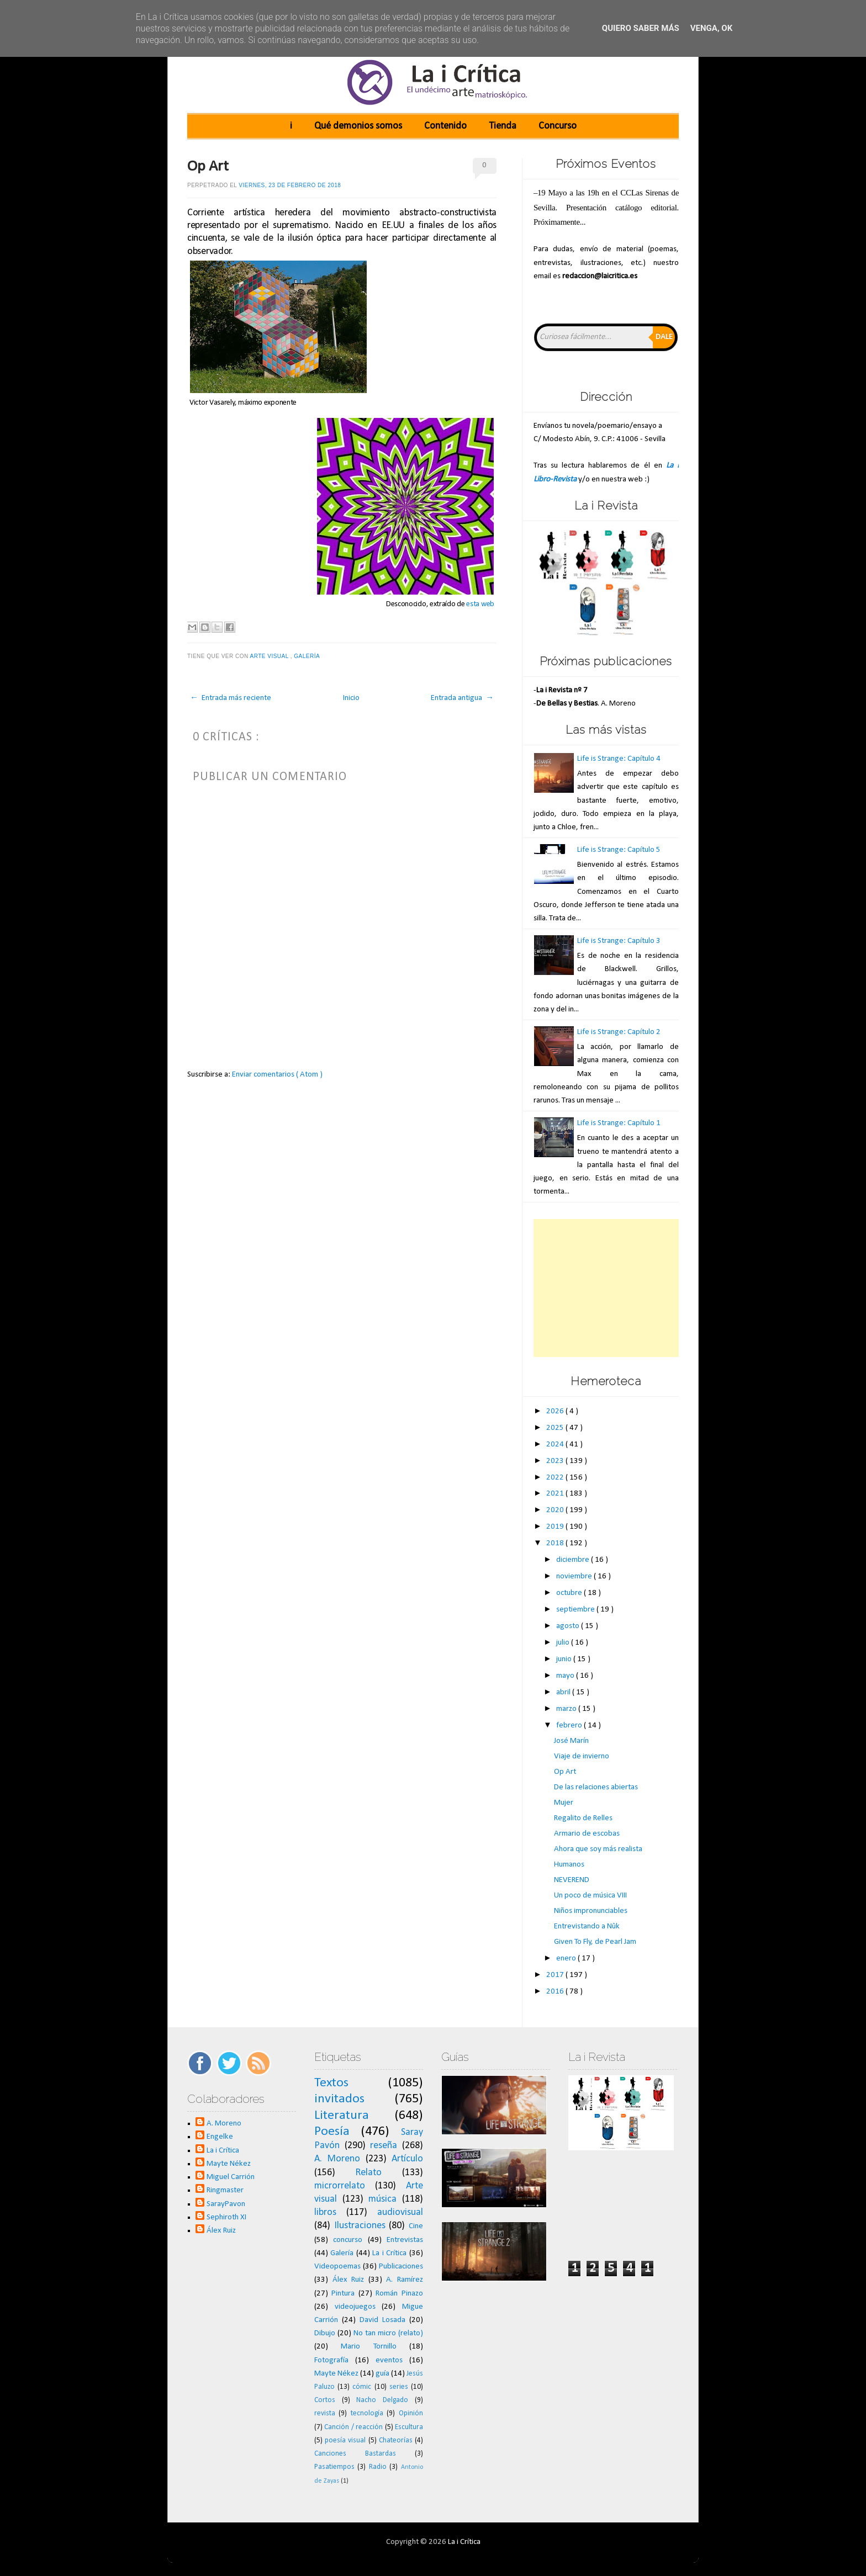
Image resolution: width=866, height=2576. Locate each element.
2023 (556, 1461)
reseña (383, 2145)
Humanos (569, 1865)
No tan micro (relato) (388, 2333)
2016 (556, 1991)
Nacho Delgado (382, 2400)
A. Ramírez (404, 2280)
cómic (361, 2387)
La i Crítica (223, 2150)
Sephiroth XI (226, 2217)
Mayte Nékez (229, 2164)
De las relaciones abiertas (596, 1787)
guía (382, 2374)
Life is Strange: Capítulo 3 (619, 941)
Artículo (407, 2159)
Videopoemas (337, 2266)
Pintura (343, 2293)
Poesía (332, 2131)
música (382, 2199)
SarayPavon (226, 2204)
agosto (568, 1626)
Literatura (341, 2115)
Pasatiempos (334, 2467)
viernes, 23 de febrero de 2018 (290, 185)
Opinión (411, 2413)
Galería (307, 656)
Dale (664, 337)
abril (564, 1692)
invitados (339, 2099)
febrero (570, 1725)
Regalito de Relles (583, 1818)
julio (563, 1643)
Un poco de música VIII (590, 1895)
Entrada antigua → (462, 698)
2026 (556, 1411)
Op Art (208, 166)
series (398, 2387)
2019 (556, 1527)
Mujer (563, 1803)
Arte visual (270, 656)
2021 (556, 1494)
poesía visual (345, 2440)
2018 (556, 1543)
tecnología (367, 2413)
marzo (567, 1709)
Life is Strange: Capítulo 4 (619, 759)
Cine (416, 2226)
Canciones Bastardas (355, 2453)
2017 (556, 1975)
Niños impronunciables (590, 1911)
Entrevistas (405, 2240)
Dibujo (324, 2333)
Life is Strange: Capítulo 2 (619, 1032)
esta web (480, 604)
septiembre (576, 1609)
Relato (368, 2172)
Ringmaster (225, 2190)
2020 (556, 1510)
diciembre (573, 1560)
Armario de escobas (587, 1834)
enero (567, 1958)
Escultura (409, 2427)
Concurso (557, 126)
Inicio (351, 698)
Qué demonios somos (358, 126)
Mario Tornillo (368, 2346)
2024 (556, 1444)
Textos (331, 2083)
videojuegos (355, 2307)
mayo (566, 1676)
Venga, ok (711, 28)
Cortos (324, 2400)
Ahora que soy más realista (598, 1849)
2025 (556, 1428)
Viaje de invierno (581, 1756)
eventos (389, 2360)
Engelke (220, 2137)
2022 (556, 1477)
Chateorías (396, 2440)
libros (325, 2212)
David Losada (382, 2320)
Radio (378, 2467)
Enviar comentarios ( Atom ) (277, 1074)
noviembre (575, 1576)
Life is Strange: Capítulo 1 (619, 1123)
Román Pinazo (399, 2293)
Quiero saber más (640, 28)
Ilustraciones (360, 2225)
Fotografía (331, 2360)
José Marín (571, 1741)
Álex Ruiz (221, 2231)
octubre (570, 1593)
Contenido (445, 126)
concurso (347, 2240)
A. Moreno (224, 2123)
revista (324, 2413)
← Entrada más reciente (230, 698)
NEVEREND (571, 1880)
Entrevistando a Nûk (587, 1926)
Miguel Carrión (231, 2177)
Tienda (502, 126)
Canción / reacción (353, 2427)
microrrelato (339, 2186)
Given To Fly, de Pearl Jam (595, 1942)
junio (564, 1659)
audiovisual (400, 2212)
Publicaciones (401, 2266)
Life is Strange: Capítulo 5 (619, 850)
